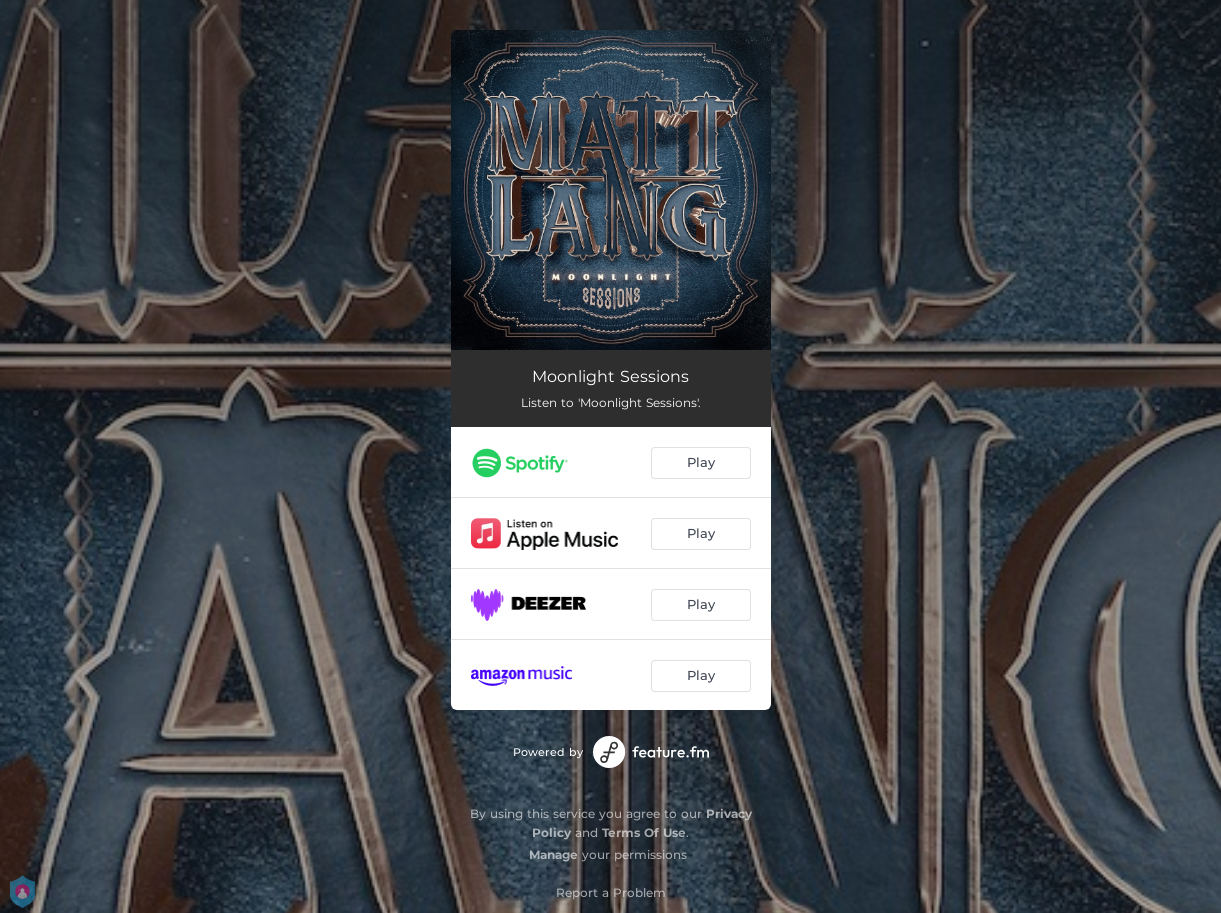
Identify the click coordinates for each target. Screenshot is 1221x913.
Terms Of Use (644, 832)
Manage (553, 854)
